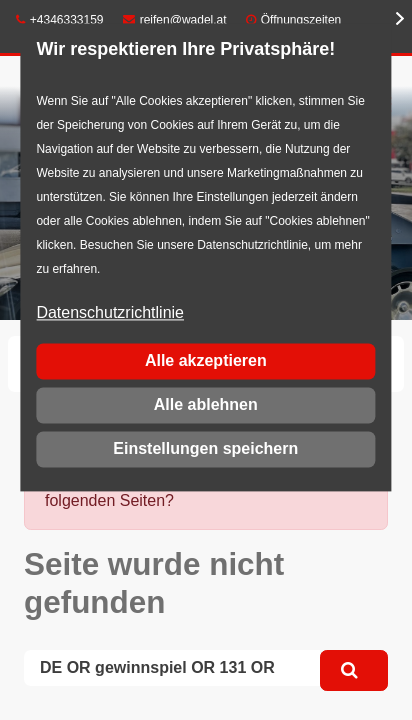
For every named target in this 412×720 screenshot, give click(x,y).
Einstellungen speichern (205, 448)
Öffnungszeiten (301, 20)
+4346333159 (60, 20)
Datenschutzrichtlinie (110, 313)
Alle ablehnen (206, 404)
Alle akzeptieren (206, 360)
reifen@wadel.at (175, 20)
